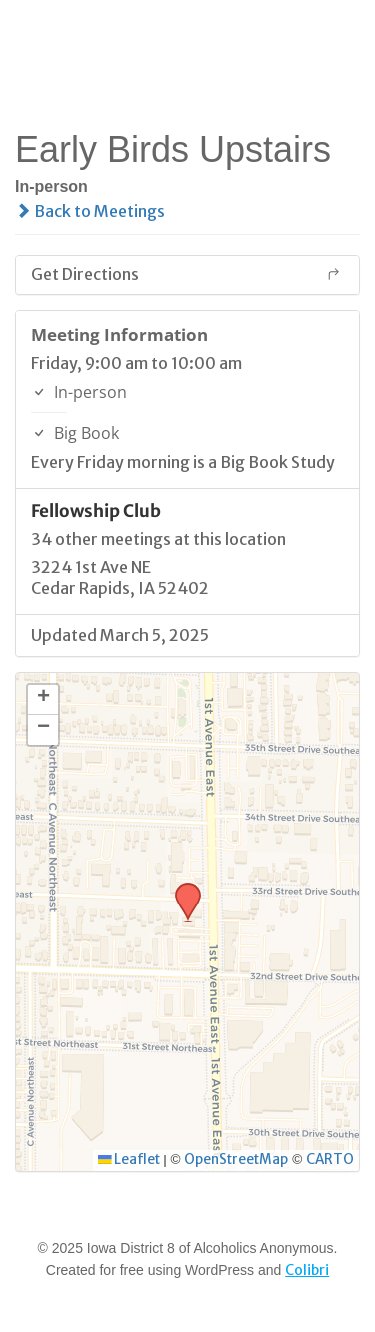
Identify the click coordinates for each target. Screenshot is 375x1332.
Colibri (307, 1270)
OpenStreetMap (236, 1159)
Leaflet (129, 1159)
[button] (181, 889)
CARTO (330, 1159)
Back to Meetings (90, 211)
